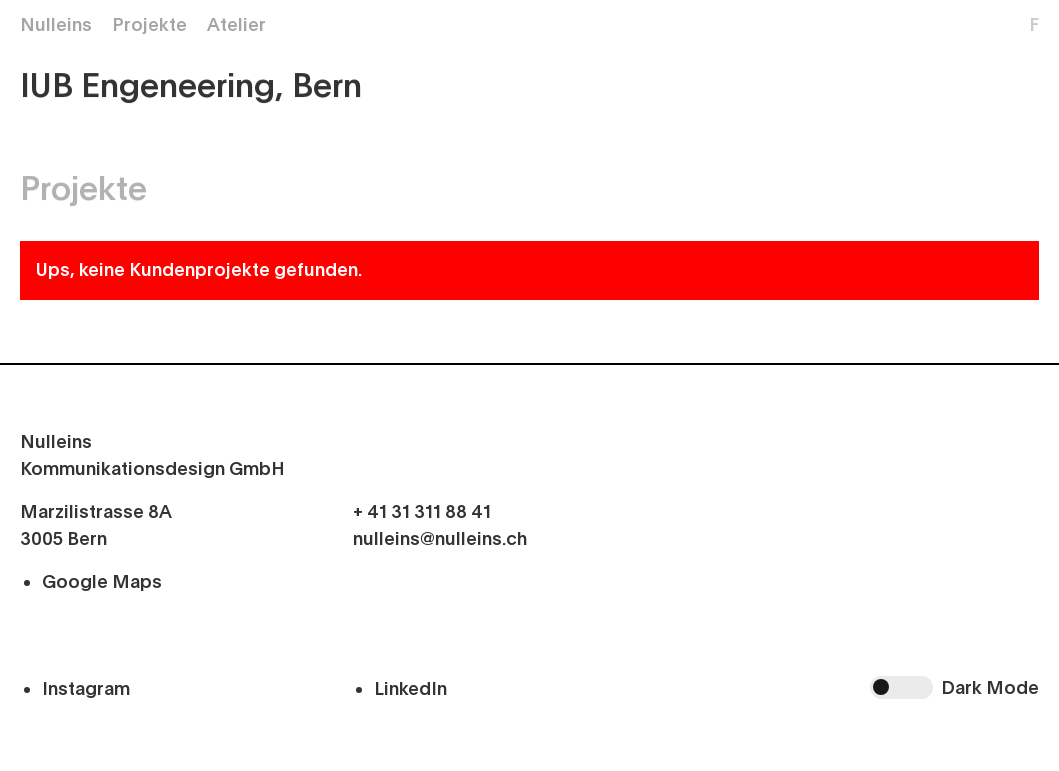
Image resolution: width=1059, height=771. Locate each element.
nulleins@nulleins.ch (440, 539)
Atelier (236, 25)
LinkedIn (410, 689)
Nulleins (56, 25)
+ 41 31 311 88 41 (422, 512)
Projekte (149, 25)
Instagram (86, 689)
